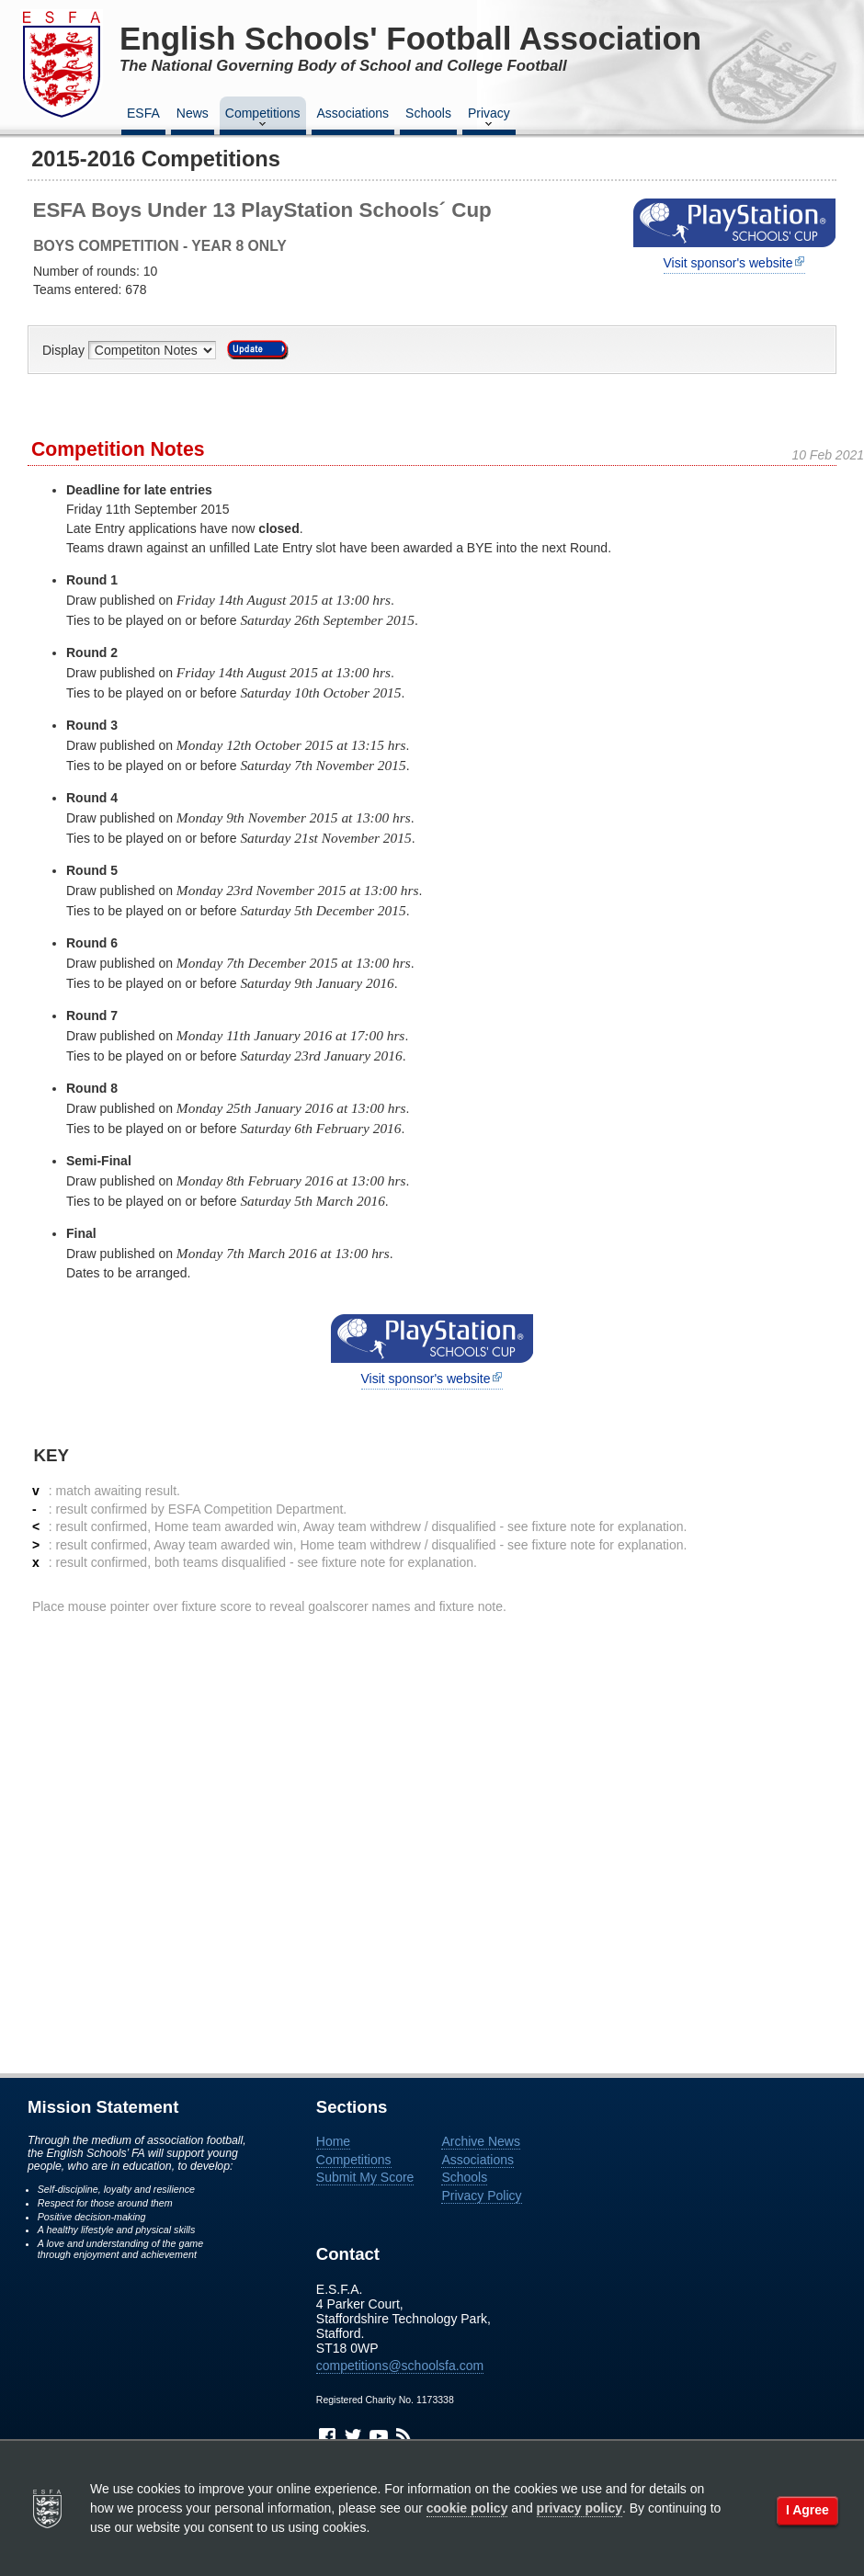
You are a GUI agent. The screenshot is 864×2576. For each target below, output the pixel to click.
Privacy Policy (481, 2195)
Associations (353, 113)
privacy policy (579, 2508)
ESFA (143, 113)
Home (333, 2141)
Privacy (489, 118)
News (192, 113)
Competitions (263, 118)
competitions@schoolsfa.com (399, 2365)
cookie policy (467, 2508)
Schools (428, 113)
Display (65, 350)
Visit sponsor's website (728, 262)
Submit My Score (365, 2177)
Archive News (480, 2141)
